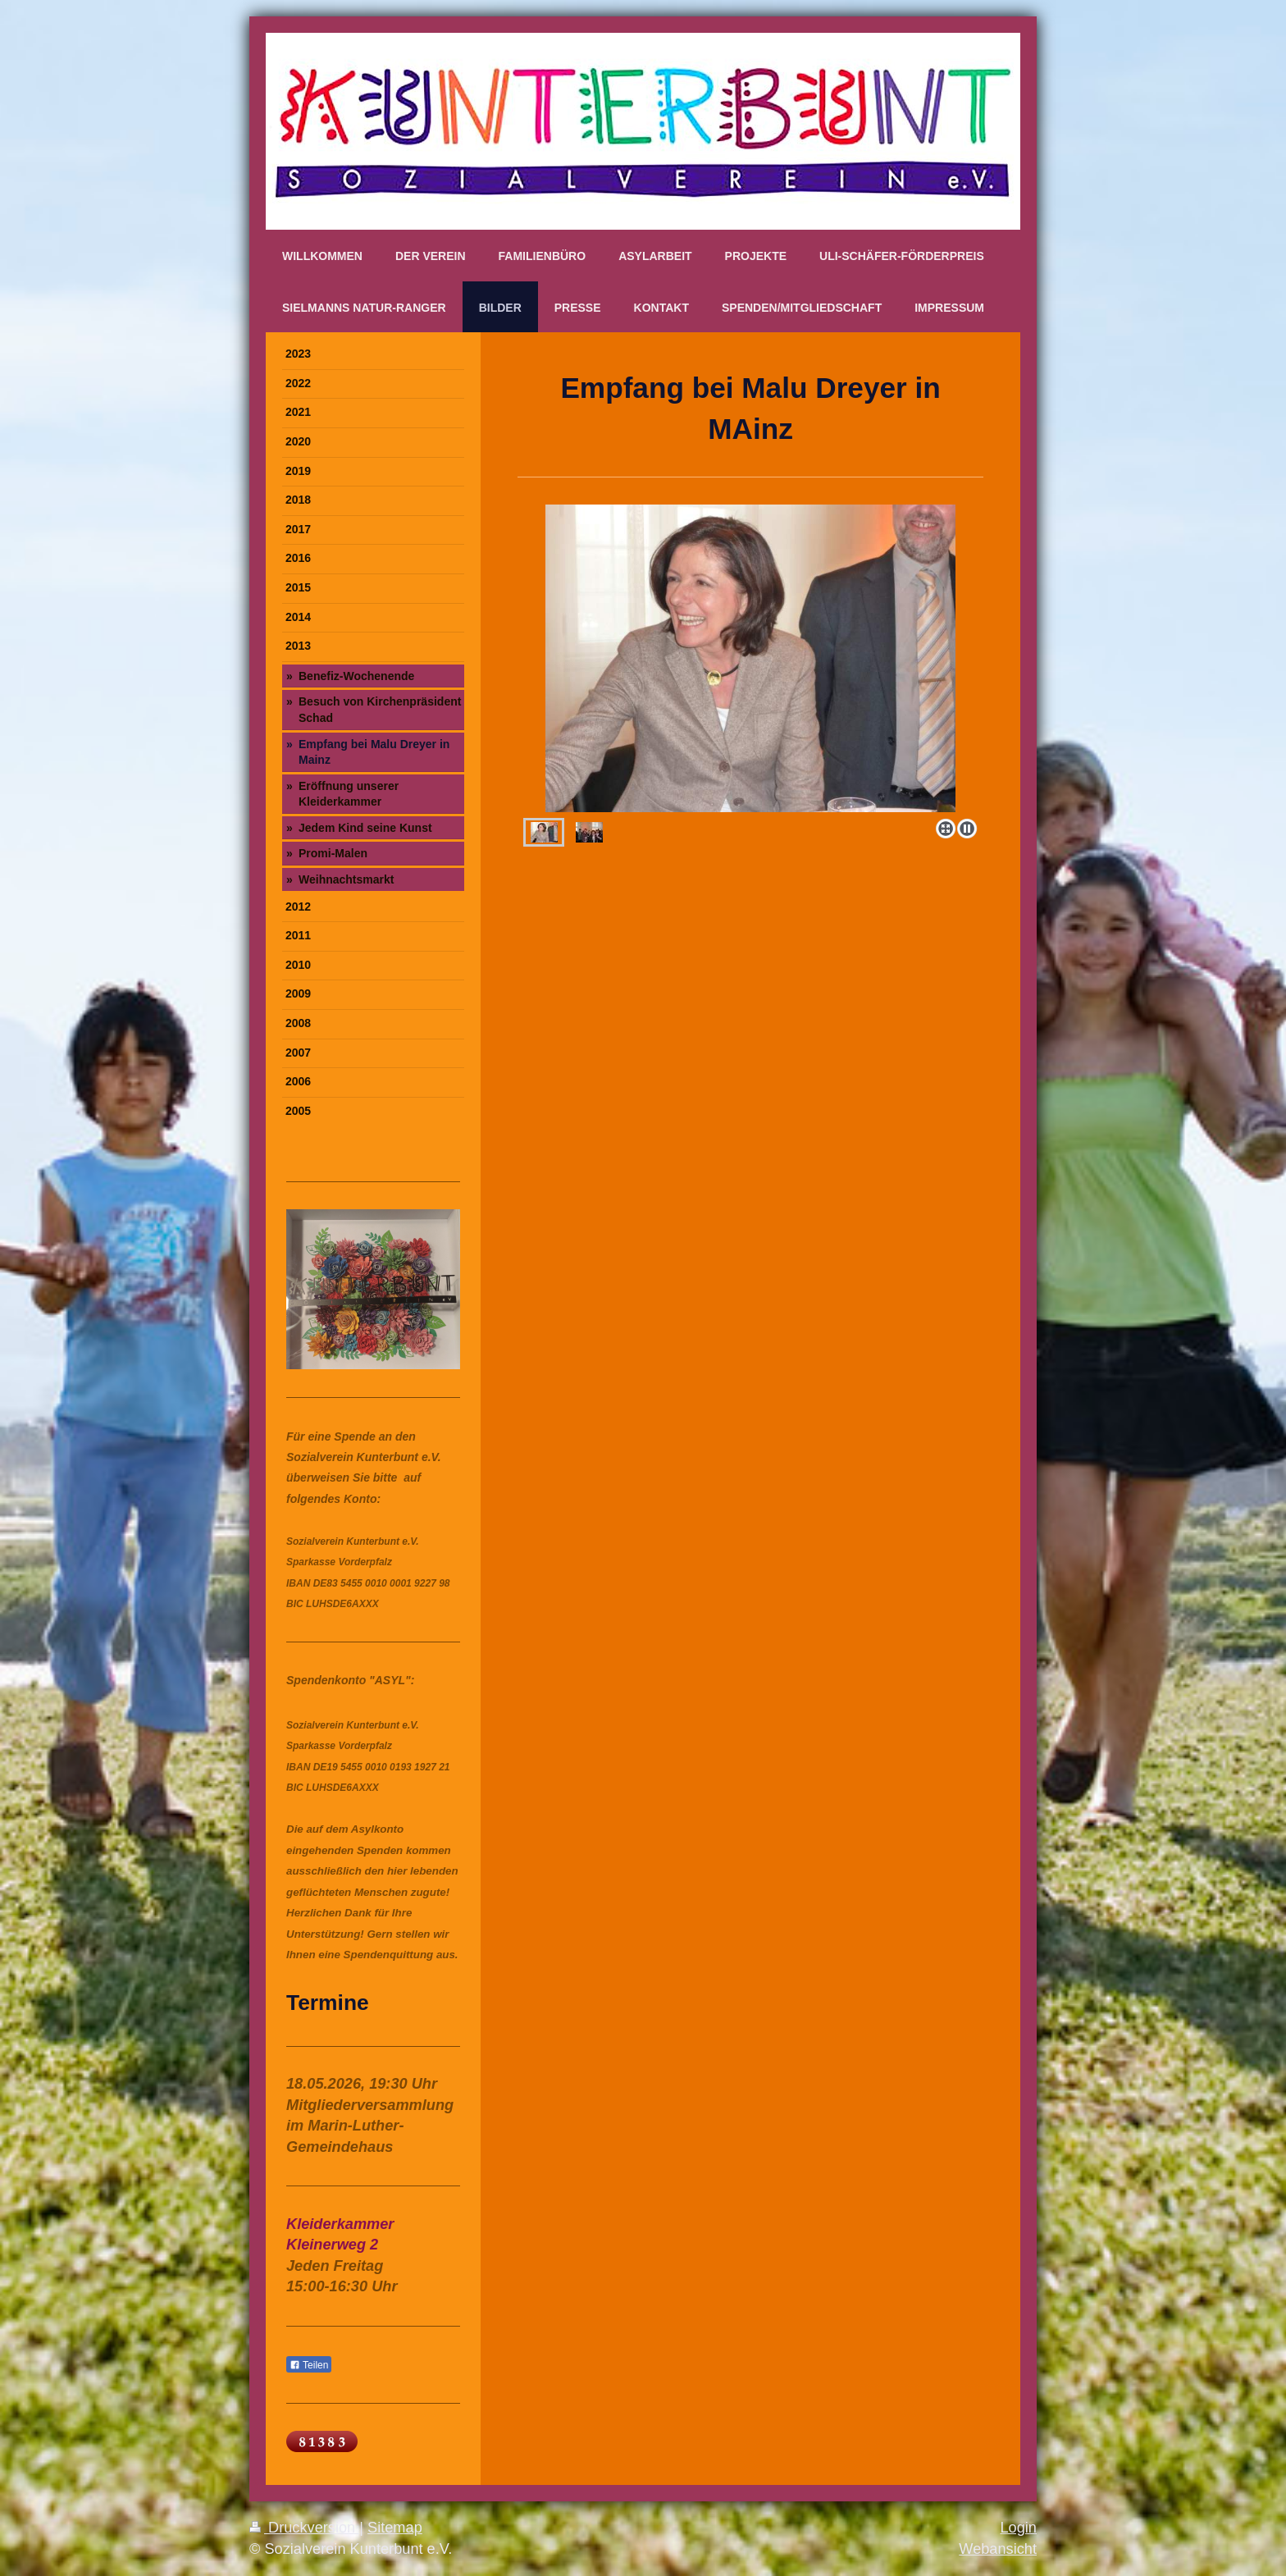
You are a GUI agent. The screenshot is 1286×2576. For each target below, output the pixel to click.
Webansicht (998, 2549)
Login (1018, 2527)
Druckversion (304, 2527)
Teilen (309, 2365)
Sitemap (394, 2527)
